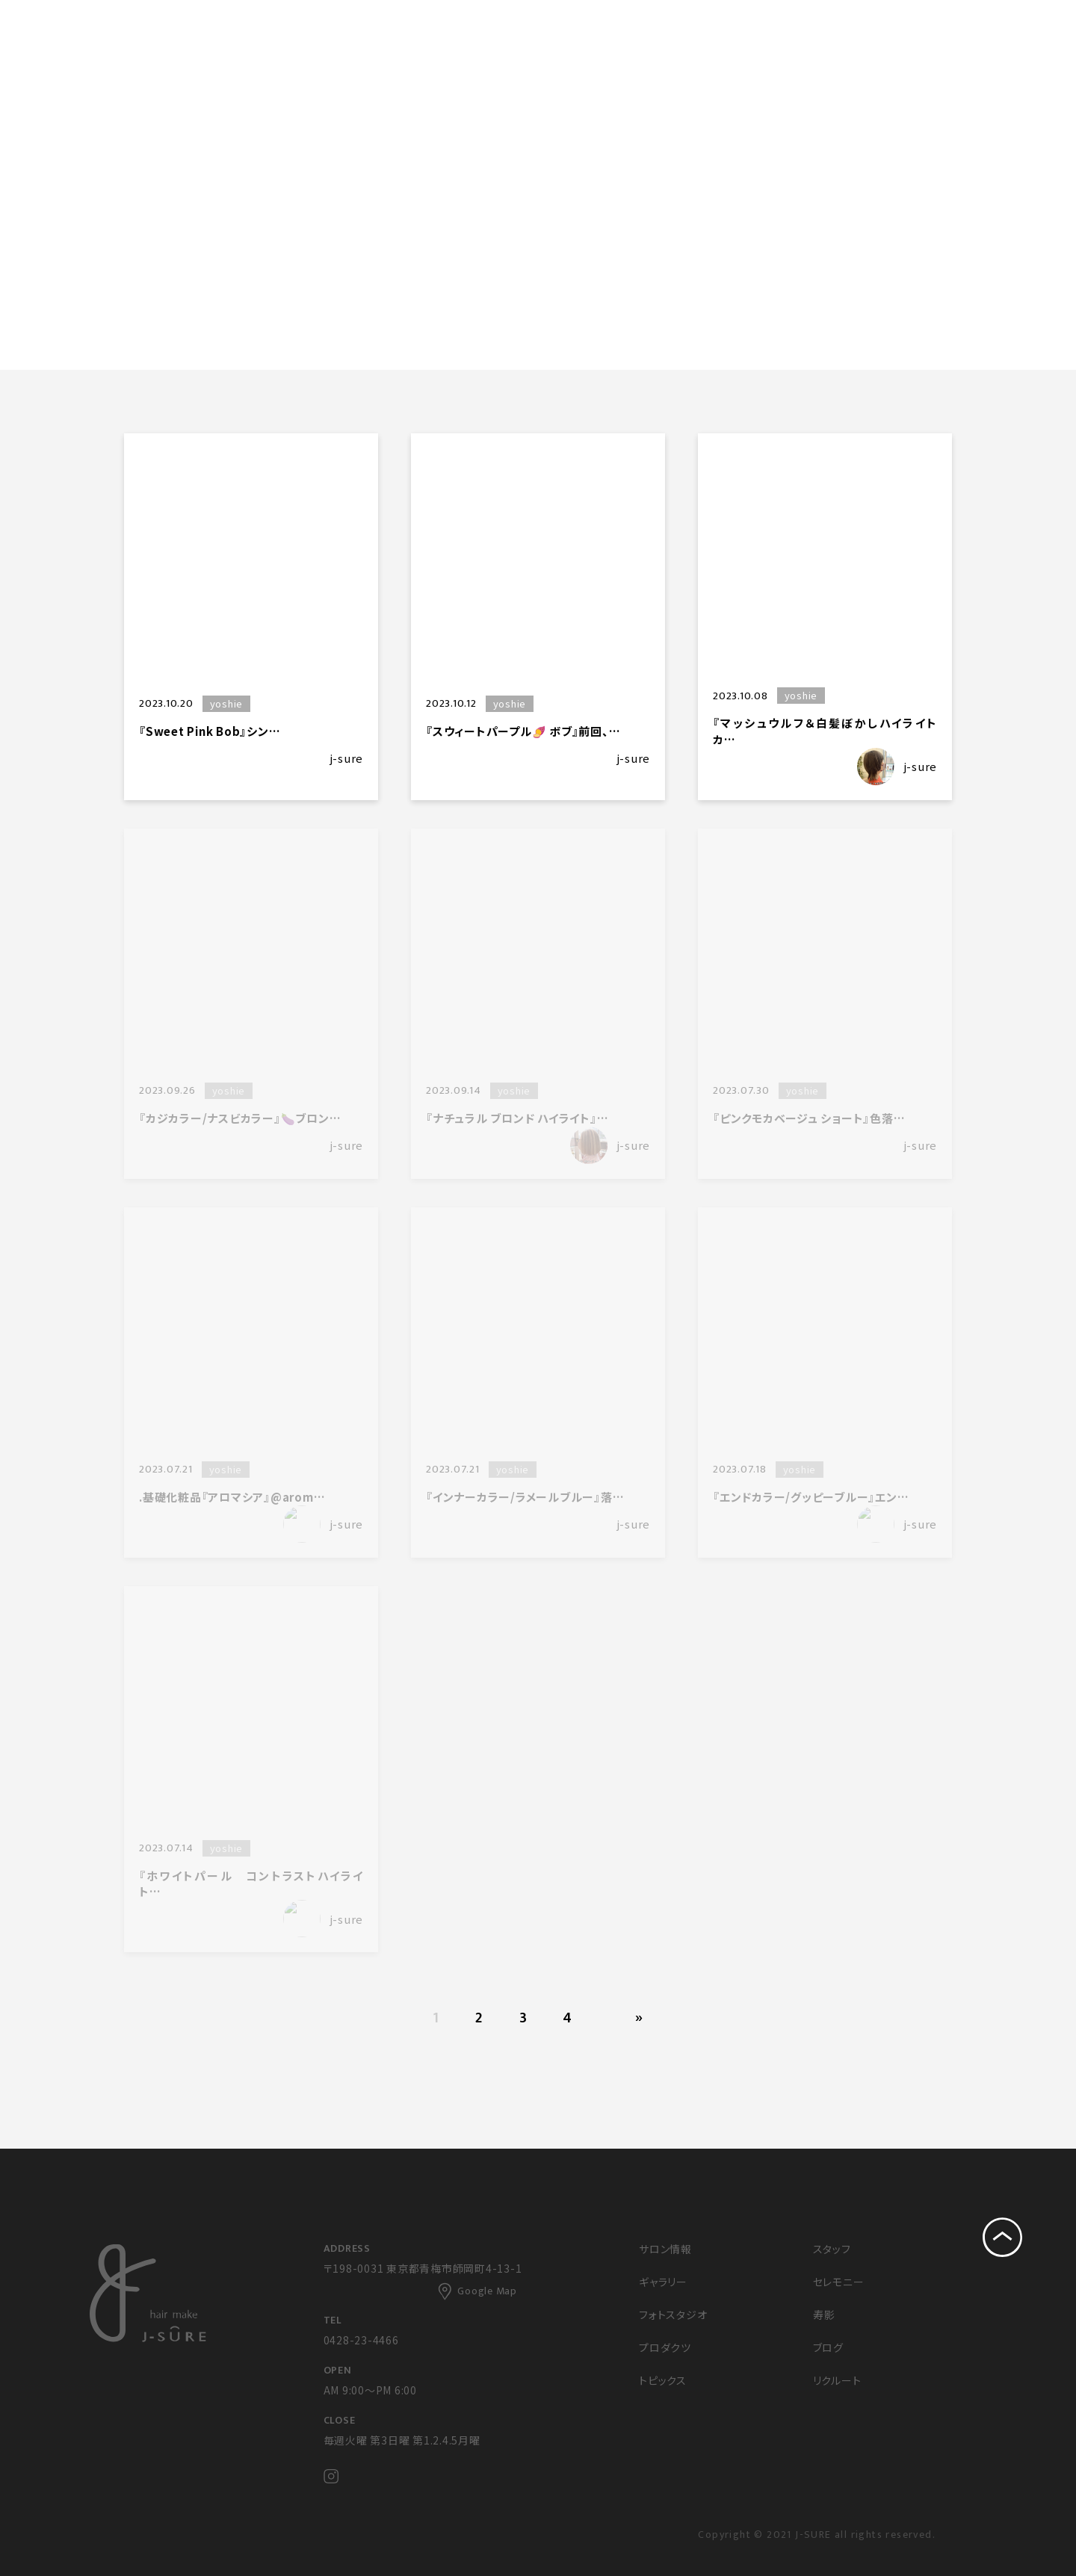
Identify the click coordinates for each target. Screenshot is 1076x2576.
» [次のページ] (639, 2017)
